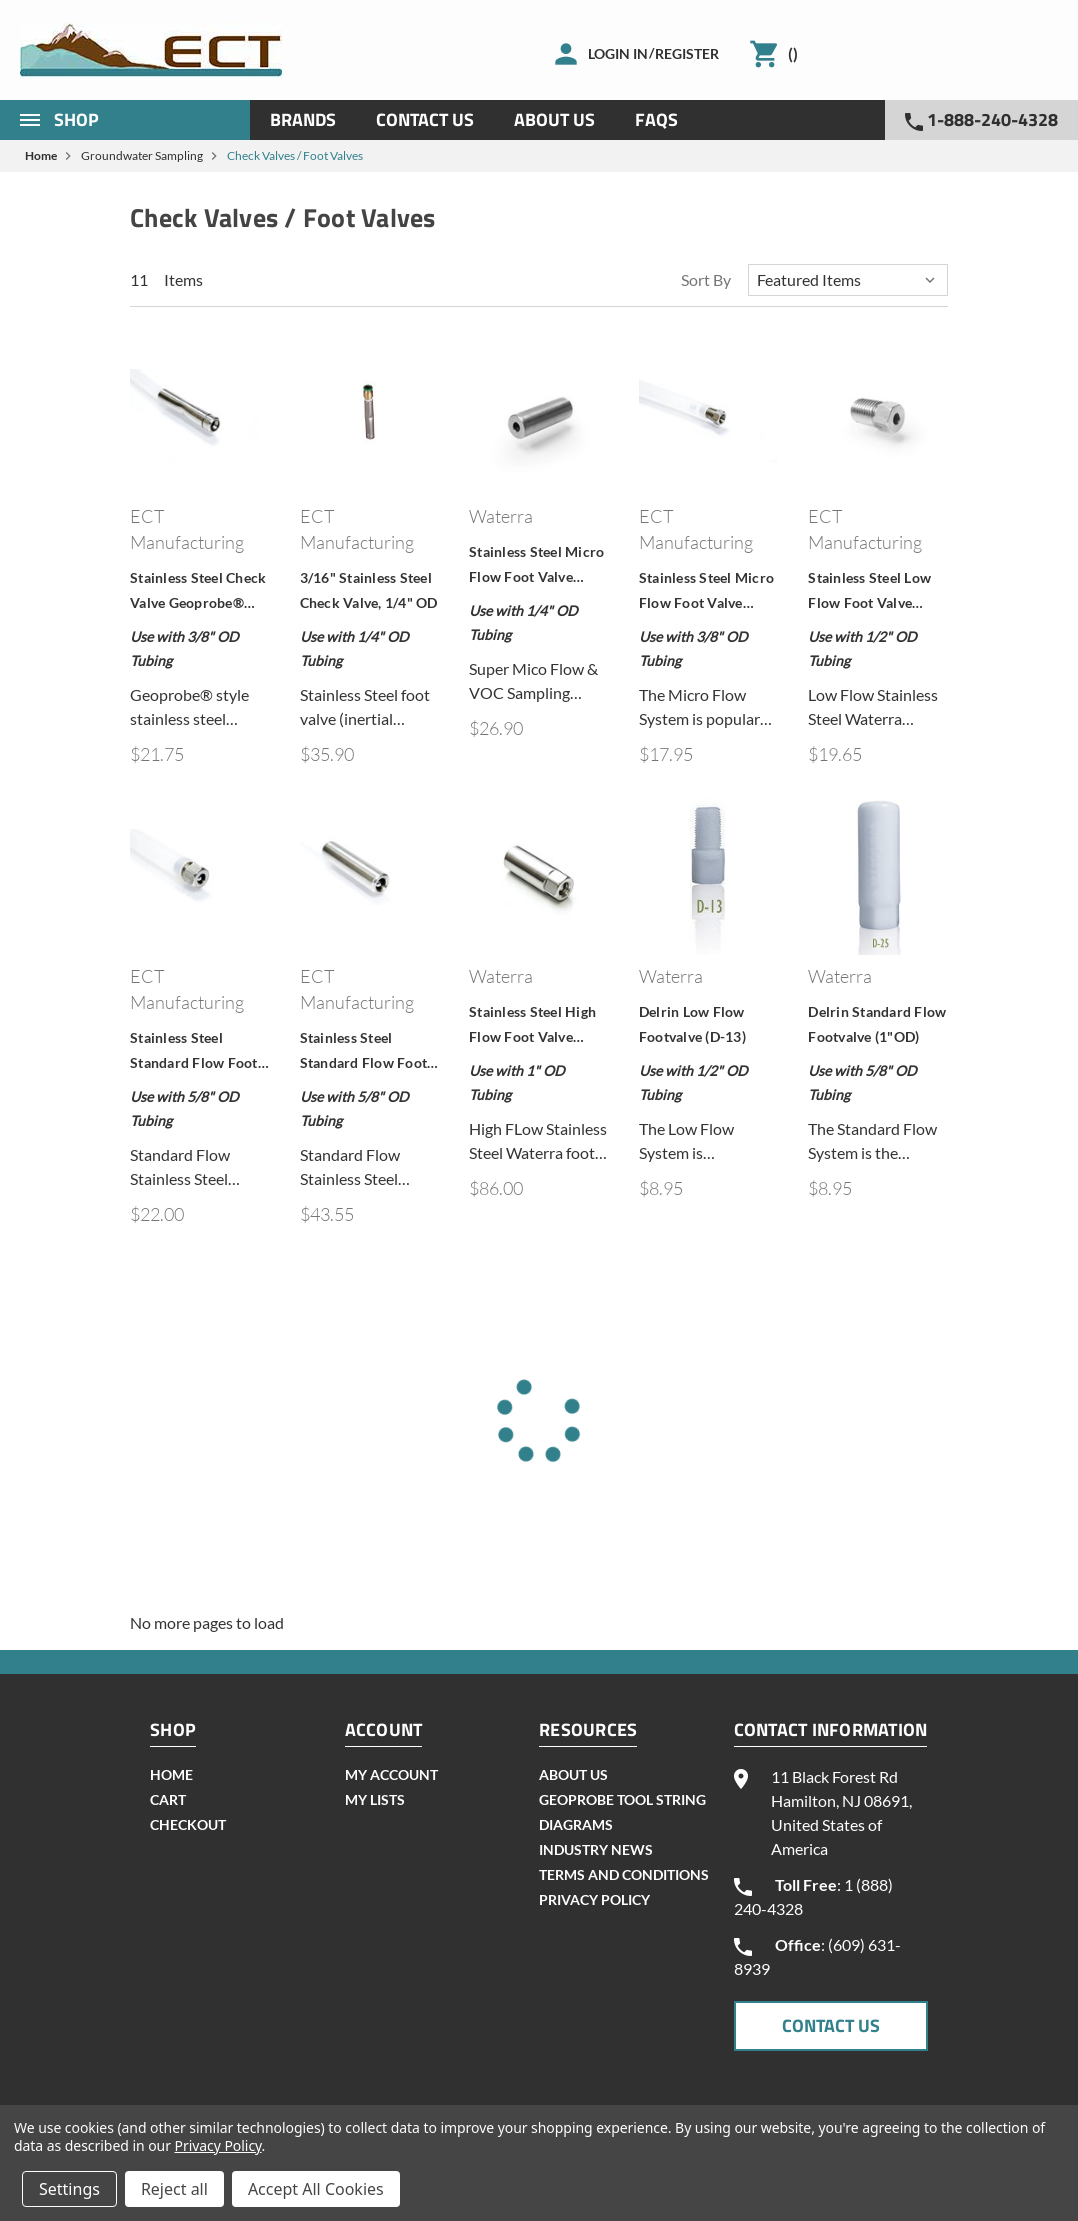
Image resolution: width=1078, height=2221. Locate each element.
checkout (188, 1824)
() (793, 53)
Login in (618, 53)
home (171, 1774)
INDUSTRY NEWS (596, 1849)
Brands (303, 119)
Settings (69, 2189)
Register (687, 53)
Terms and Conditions (624, 1874)
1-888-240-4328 (981, 119)
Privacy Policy (594, 1899)
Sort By (706, 279)
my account (391, 1774)
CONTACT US (831, 2025)
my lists (375, 1799)
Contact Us (425, 119)
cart (168, 1799)
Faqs (656, 119)
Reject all (174, 2189)
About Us (554, 119)
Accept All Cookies (316, 2189)
